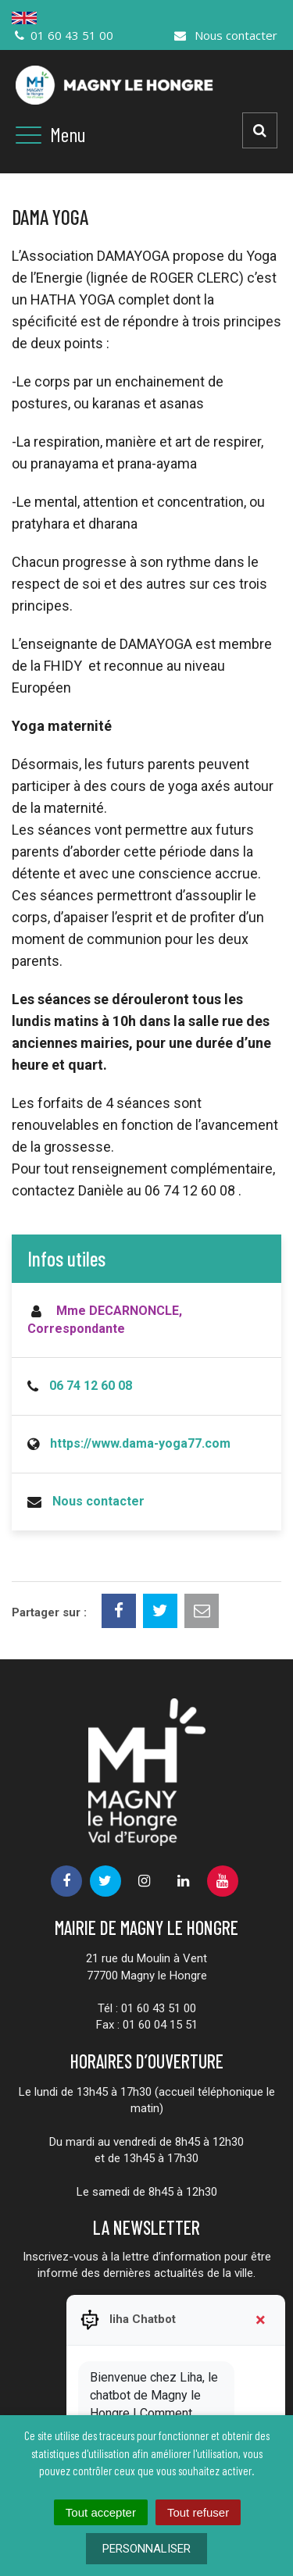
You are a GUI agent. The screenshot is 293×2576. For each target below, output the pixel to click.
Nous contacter (225, 35)
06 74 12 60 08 (90, 1385)
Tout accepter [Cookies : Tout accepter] (101, 2512)
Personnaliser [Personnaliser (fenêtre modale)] (146, 2549)
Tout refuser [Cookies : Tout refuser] (198, 2512)
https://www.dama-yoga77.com (140, 1443)
